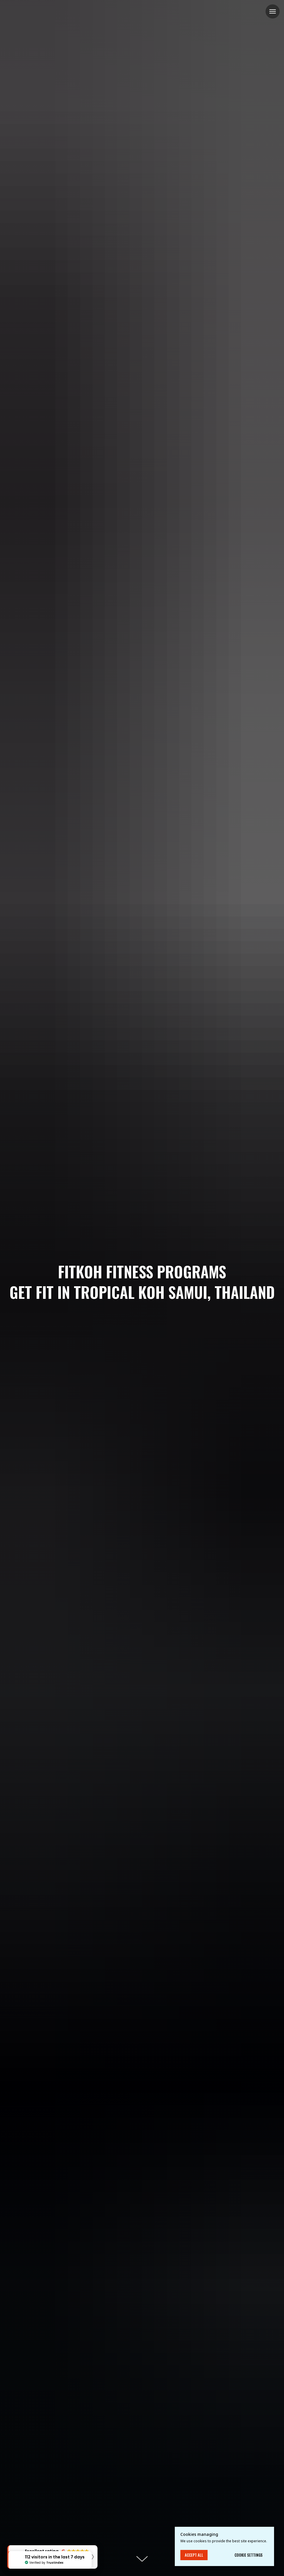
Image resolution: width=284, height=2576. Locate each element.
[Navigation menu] (272, 11)
